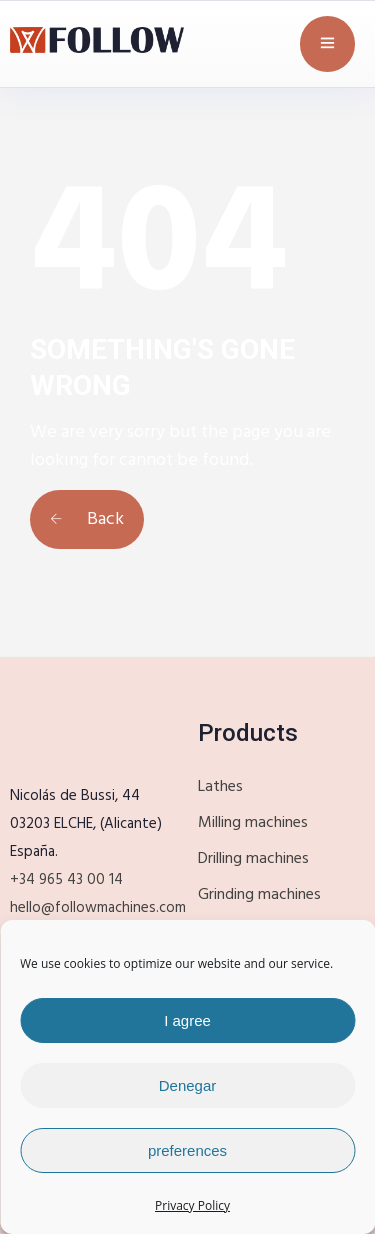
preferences (187, 1150)
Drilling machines (253, 859)
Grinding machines (259, 895)
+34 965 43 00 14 (66, 880)
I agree (187, 1020)
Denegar (188, 1085)
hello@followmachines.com (98, 908)
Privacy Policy (192, 1205)
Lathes (220, 787)
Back (87, 519)
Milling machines (253, 823)
